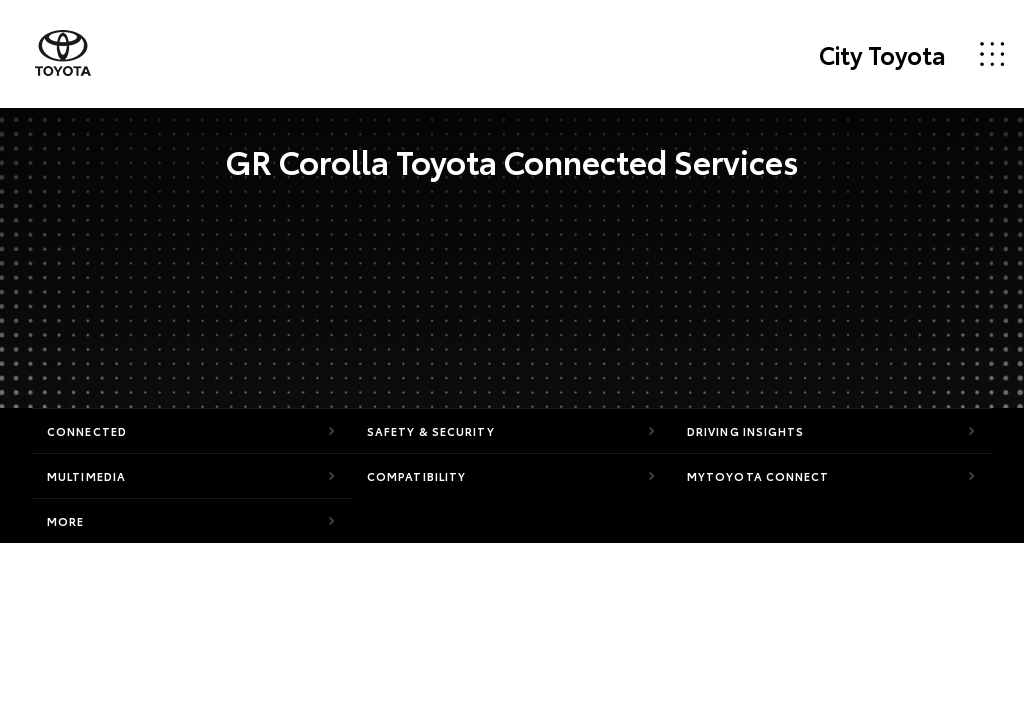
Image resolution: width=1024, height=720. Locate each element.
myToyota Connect (758, 476)
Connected (87, 431)
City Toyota (882, 54)
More (65, 521)
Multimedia (86, 476)
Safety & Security (431, 431)
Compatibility (416, 476)
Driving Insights (746, 431)
